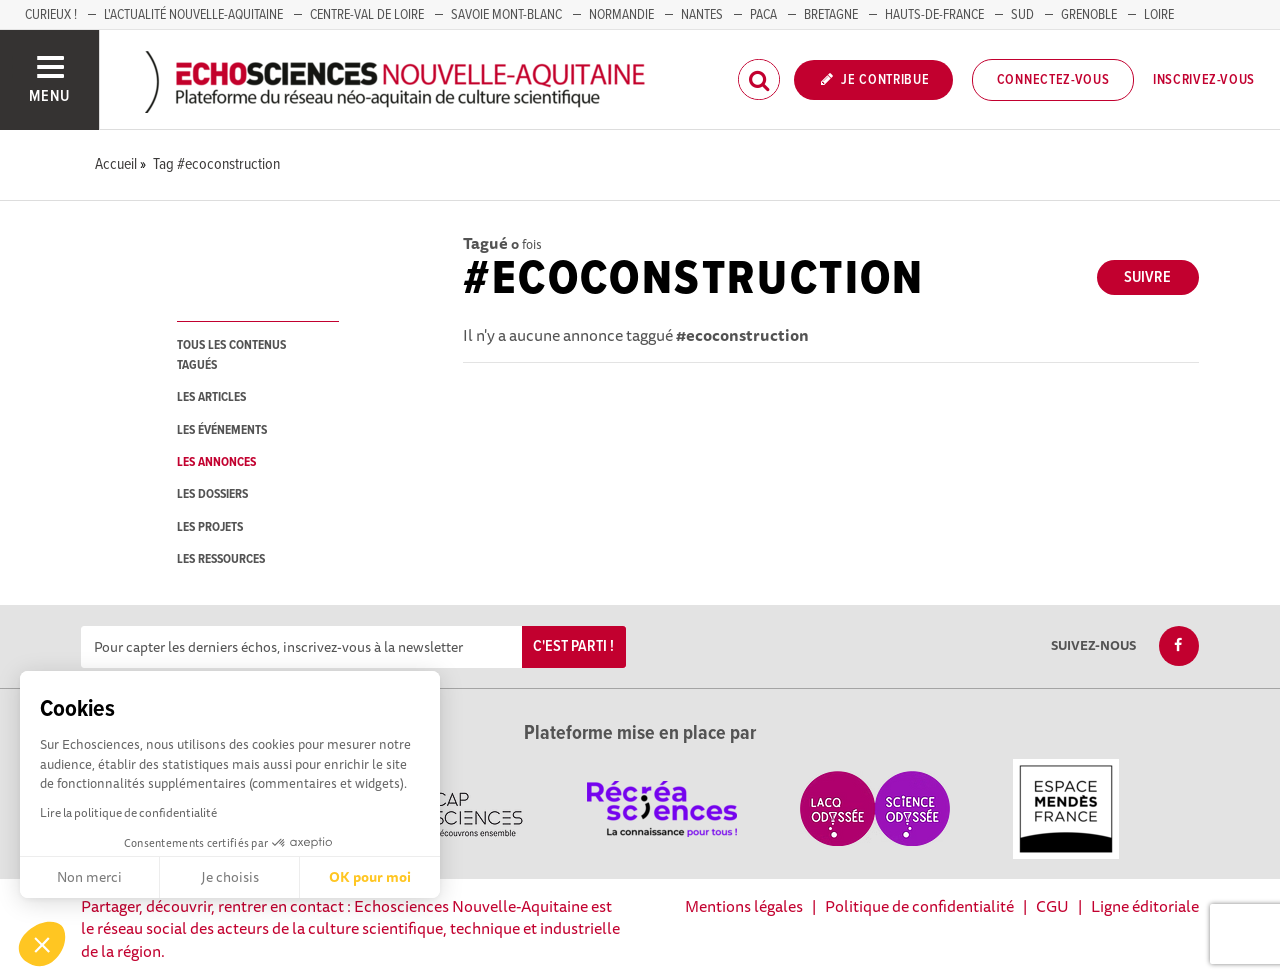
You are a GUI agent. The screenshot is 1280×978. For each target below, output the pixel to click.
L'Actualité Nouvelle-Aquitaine (193, 15)
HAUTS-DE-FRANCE (934, 15)
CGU (1052, 906)
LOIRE (1159, 15)
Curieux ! (51, 15)
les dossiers (212, 494)
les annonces (216, 462)
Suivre (1147, 277)
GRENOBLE (1089, 15)
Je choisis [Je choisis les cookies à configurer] (230, 877)
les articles (211, 397)
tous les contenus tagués (231, 355)
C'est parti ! (573, 646)
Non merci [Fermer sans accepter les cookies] (89, 877)
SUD (1022, 15)
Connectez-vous (1053, 80)
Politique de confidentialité (919, 906)
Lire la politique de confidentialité (128, 812)
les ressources (221, 559)
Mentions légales (744, 906)
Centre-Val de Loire (367, 15)
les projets (210, 527)
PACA (763, 15)
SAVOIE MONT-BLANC (506, 15)
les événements (222, 430)
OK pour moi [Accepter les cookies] (370, 877)
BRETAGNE (831, 15)
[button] (42, 944)
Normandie (621, 15)
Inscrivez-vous (1204, 80)
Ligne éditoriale (1145, 906)
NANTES (702, 15)
